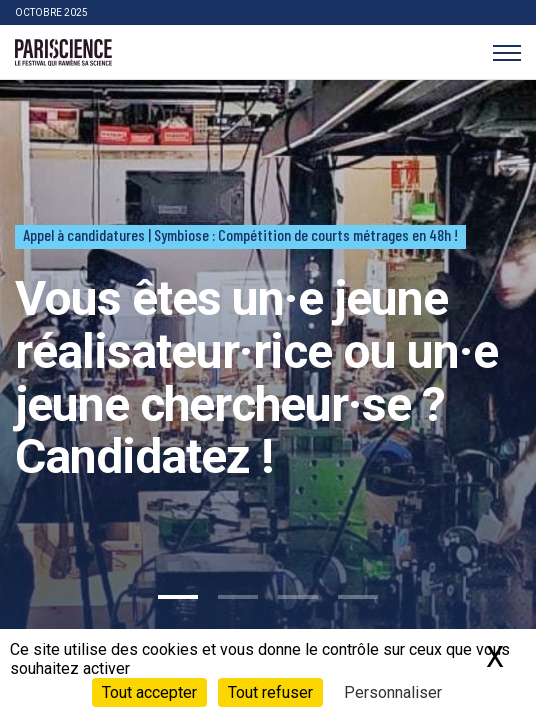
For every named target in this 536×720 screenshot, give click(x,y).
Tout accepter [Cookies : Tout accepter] (149, 692)
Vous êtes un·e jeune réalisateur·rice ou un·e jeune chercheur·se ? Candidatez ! (256, 377)
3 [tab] (298, 597)
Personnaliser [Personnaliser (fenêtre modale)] (393, 692)
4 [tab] (358, 597)
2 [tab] (238, 597)
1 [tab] (178, 597)
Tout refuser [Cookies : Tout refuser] (270, 692)
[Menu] (506, 52)
